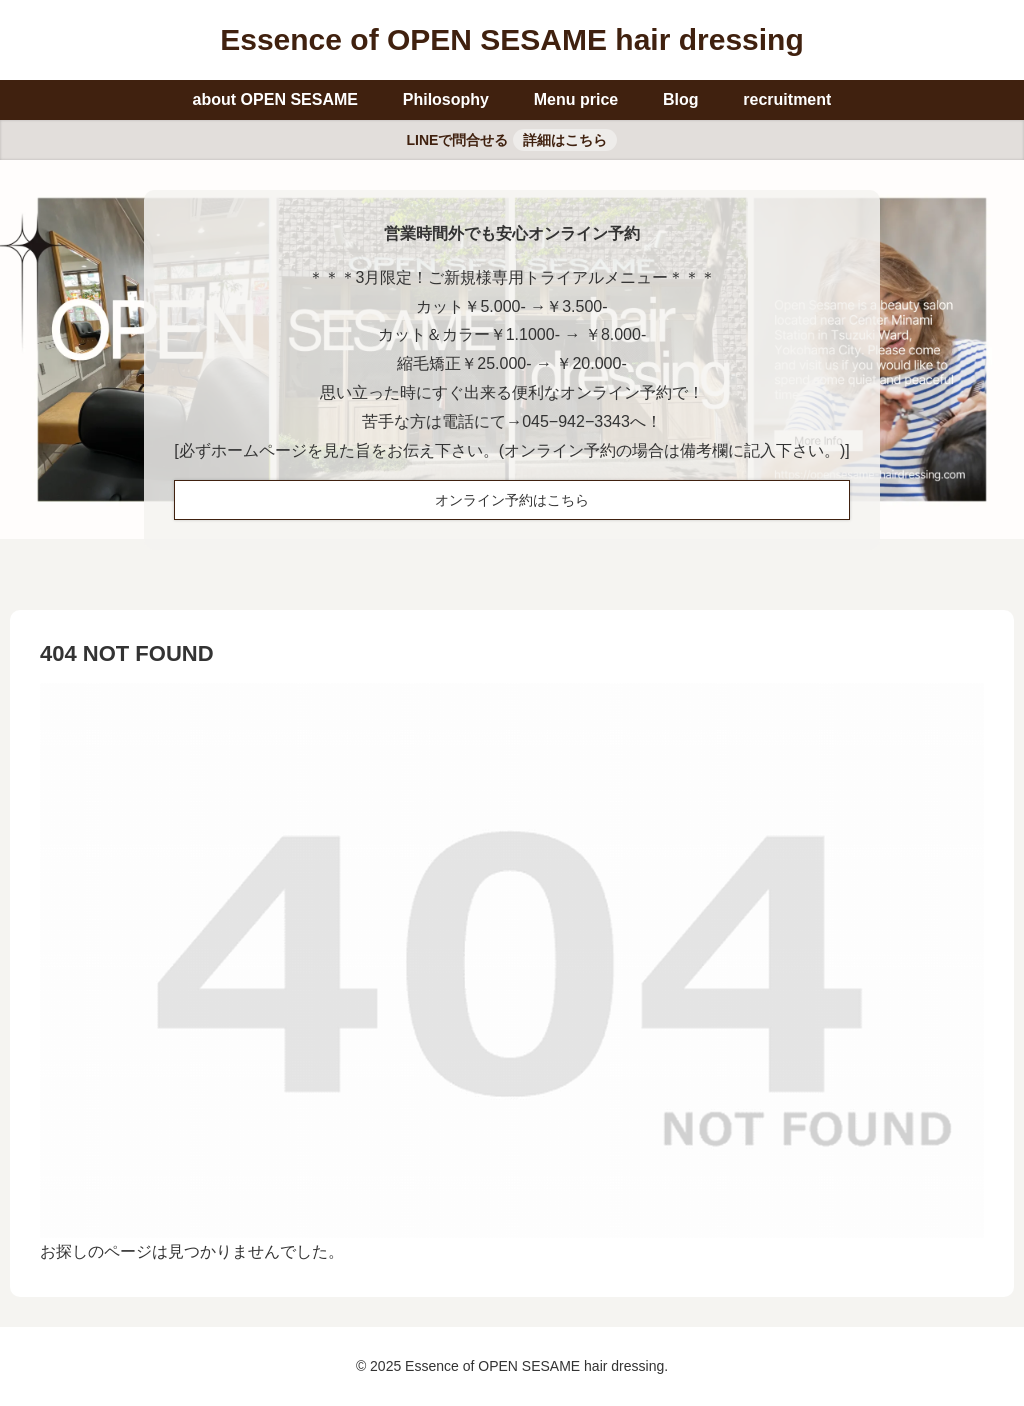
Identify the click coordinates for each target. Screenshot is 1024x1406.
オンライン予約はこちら (512, 500)
